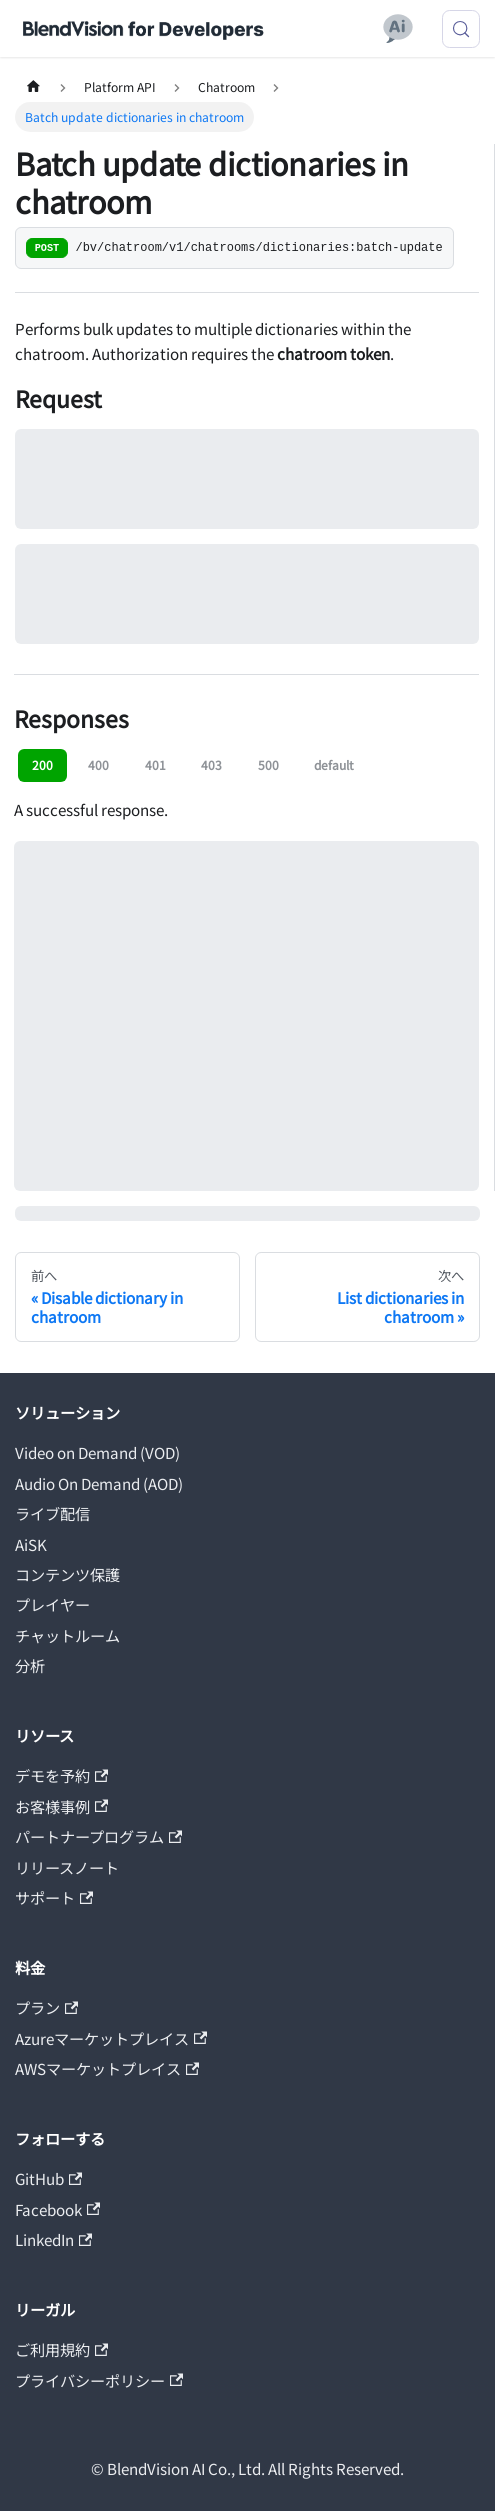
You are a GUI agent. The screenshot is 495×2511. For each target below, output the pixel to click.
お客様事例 (61, 1806)
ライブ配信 (52, 1513)
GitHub (48, 2178)
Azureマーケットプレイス (111, 2038)
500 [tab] (268, 764)
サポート (54, 1897)
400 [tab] (98, 764)
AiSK (31, 1544)
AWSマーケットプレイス (107, 2068)
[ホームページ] (33, 87)
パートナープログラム (98, 1836)
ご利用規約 (61, 2349)
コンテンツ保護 (67, 1574)
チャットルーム (67, 1635)
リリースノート (67, 1867)
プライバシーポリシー (99, 2380)
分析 (30, 1665)
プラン (46, 2007)
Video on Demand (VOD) (97, 1452)
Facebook (57, 2209)
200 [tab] (42, 764)
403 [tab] (211, 764)
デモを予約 (61, 1775)
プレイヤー (52, 1604)
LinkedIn (53, 2239)
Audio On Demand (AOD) (99, 1483)
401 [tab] (155, 764)
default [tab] (334, 764)
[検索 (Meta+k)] (461, 29)
